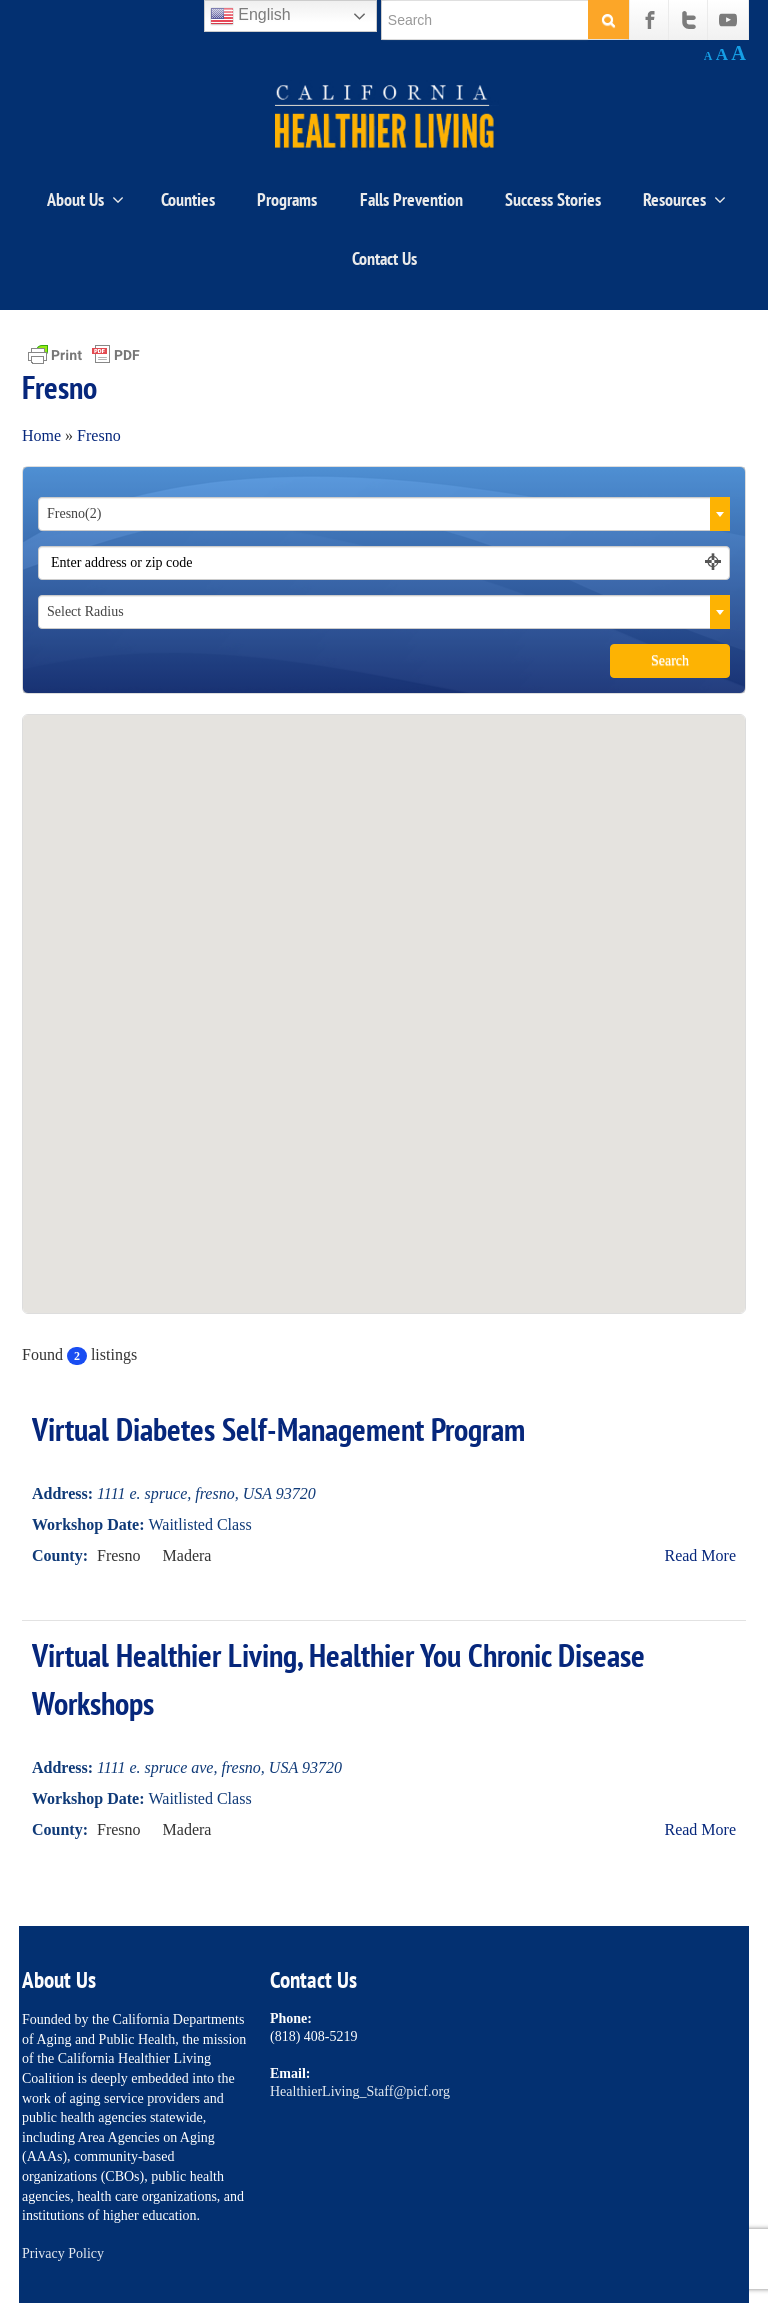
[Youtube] (728, 20)
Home (41, 435)
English (250, 16)
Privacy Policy (63, 2253)
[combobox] (384, 514)
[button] (384, 990)
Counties (188, 199)
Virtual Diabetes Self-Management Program (278, 1429)
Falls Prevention (411, 199)
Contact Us (384, 258)
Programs (287, 199)
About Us (85, 199)
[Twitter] (689, 20)
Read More (700, 1555)
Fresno (99, 435)
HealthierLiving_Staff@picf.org (360, 2091)
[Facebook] (650, 20)
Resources (684, 199)
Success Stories (553, 199)
